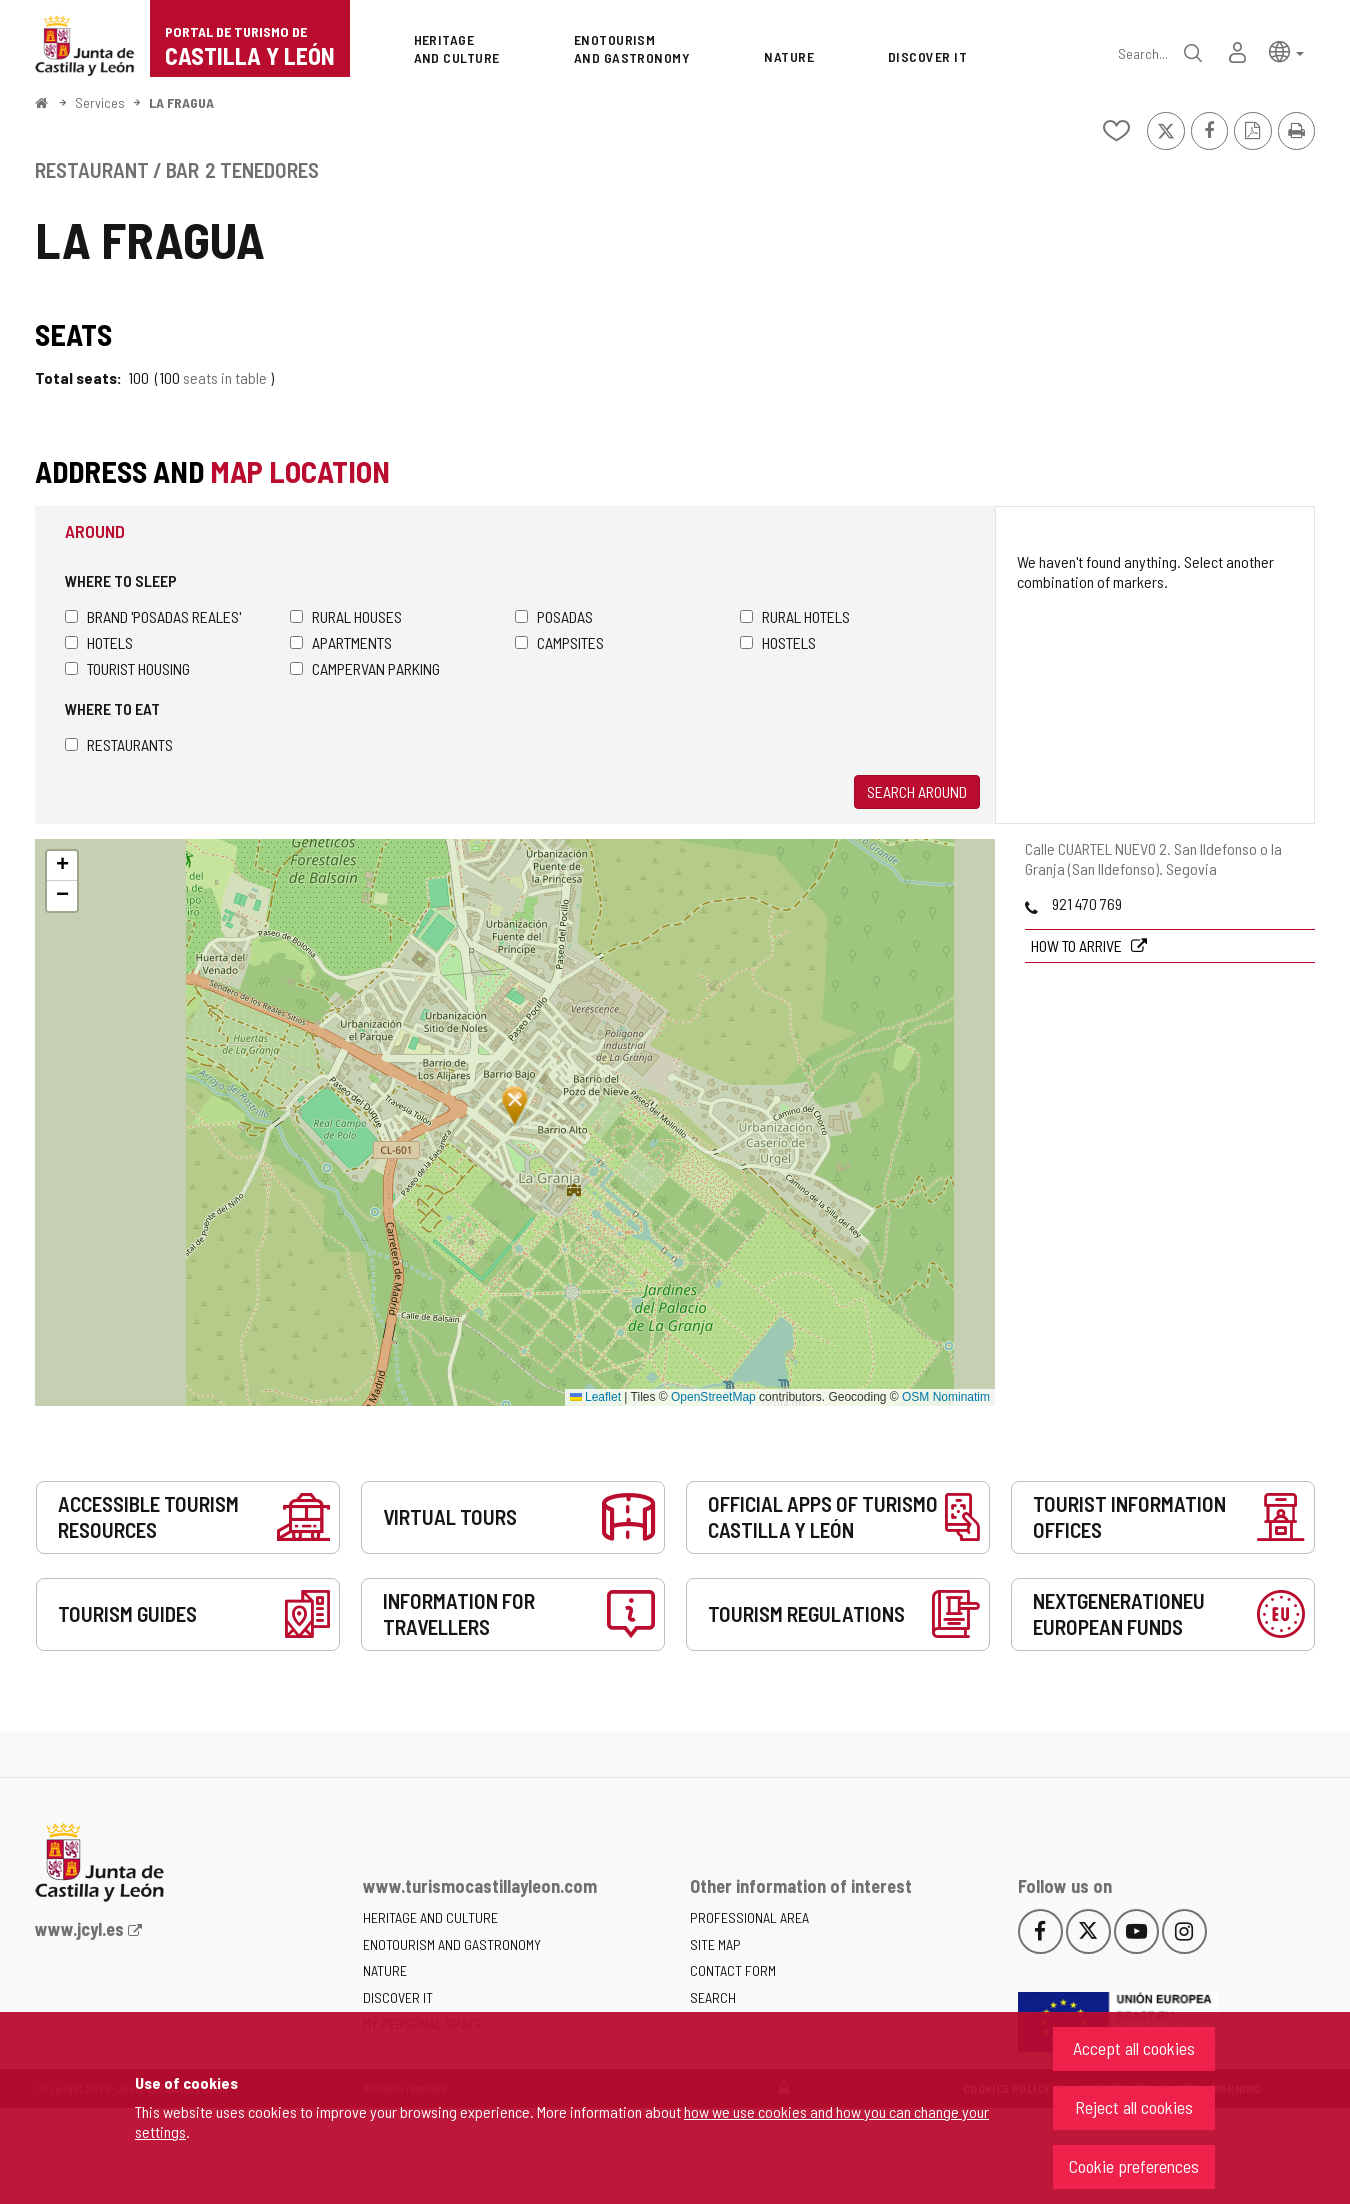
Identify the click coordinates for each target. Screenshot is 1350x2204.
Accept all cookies (1134, 2048)
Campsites (559, 642)
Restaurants (119, 744)
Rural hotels (795, 616)
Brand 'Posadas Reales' (153, 616)
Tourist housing (127, 668)
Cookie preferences (1134, 2166)
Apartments (341, 642)
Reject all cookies (1134, 2107)
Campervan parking (365, 668)
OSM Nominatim (946, 1397)
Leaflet (595, 1397)
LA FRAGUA (181, 102)
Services (100, 102)
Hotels (99, 642)
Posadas (554, 616)
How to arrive (1078, 945)
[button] (1286, 50)
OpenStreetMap (713, 1397)
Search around (917, 791)
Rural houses (346, 616)
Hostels (778, 642)
